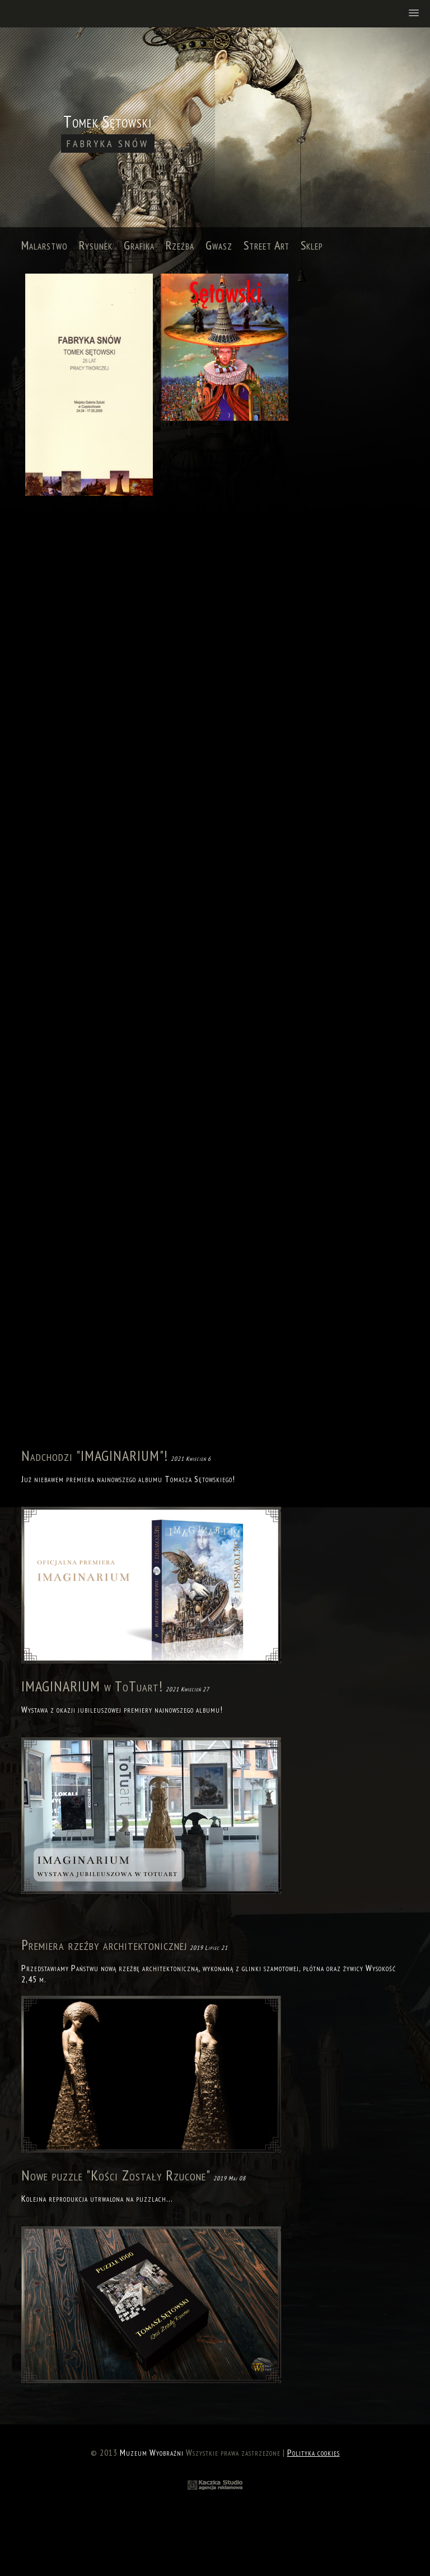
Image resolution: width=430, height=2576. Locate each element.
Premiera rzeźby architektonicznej (104, 1944)
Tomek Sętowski (108, 132)
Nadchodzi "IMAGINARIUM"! (94, 1455)
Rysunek (96, 245)
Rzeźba (180, 245)
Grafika (139, 245)
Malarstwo (44, 245)
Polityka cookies (313, 2452)
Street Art (266, 245)
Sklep (311, 245)
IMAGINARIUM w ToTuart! (92, 1686)
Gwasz (218, 245)
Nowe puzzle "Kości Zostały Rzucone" (116, 2175)
